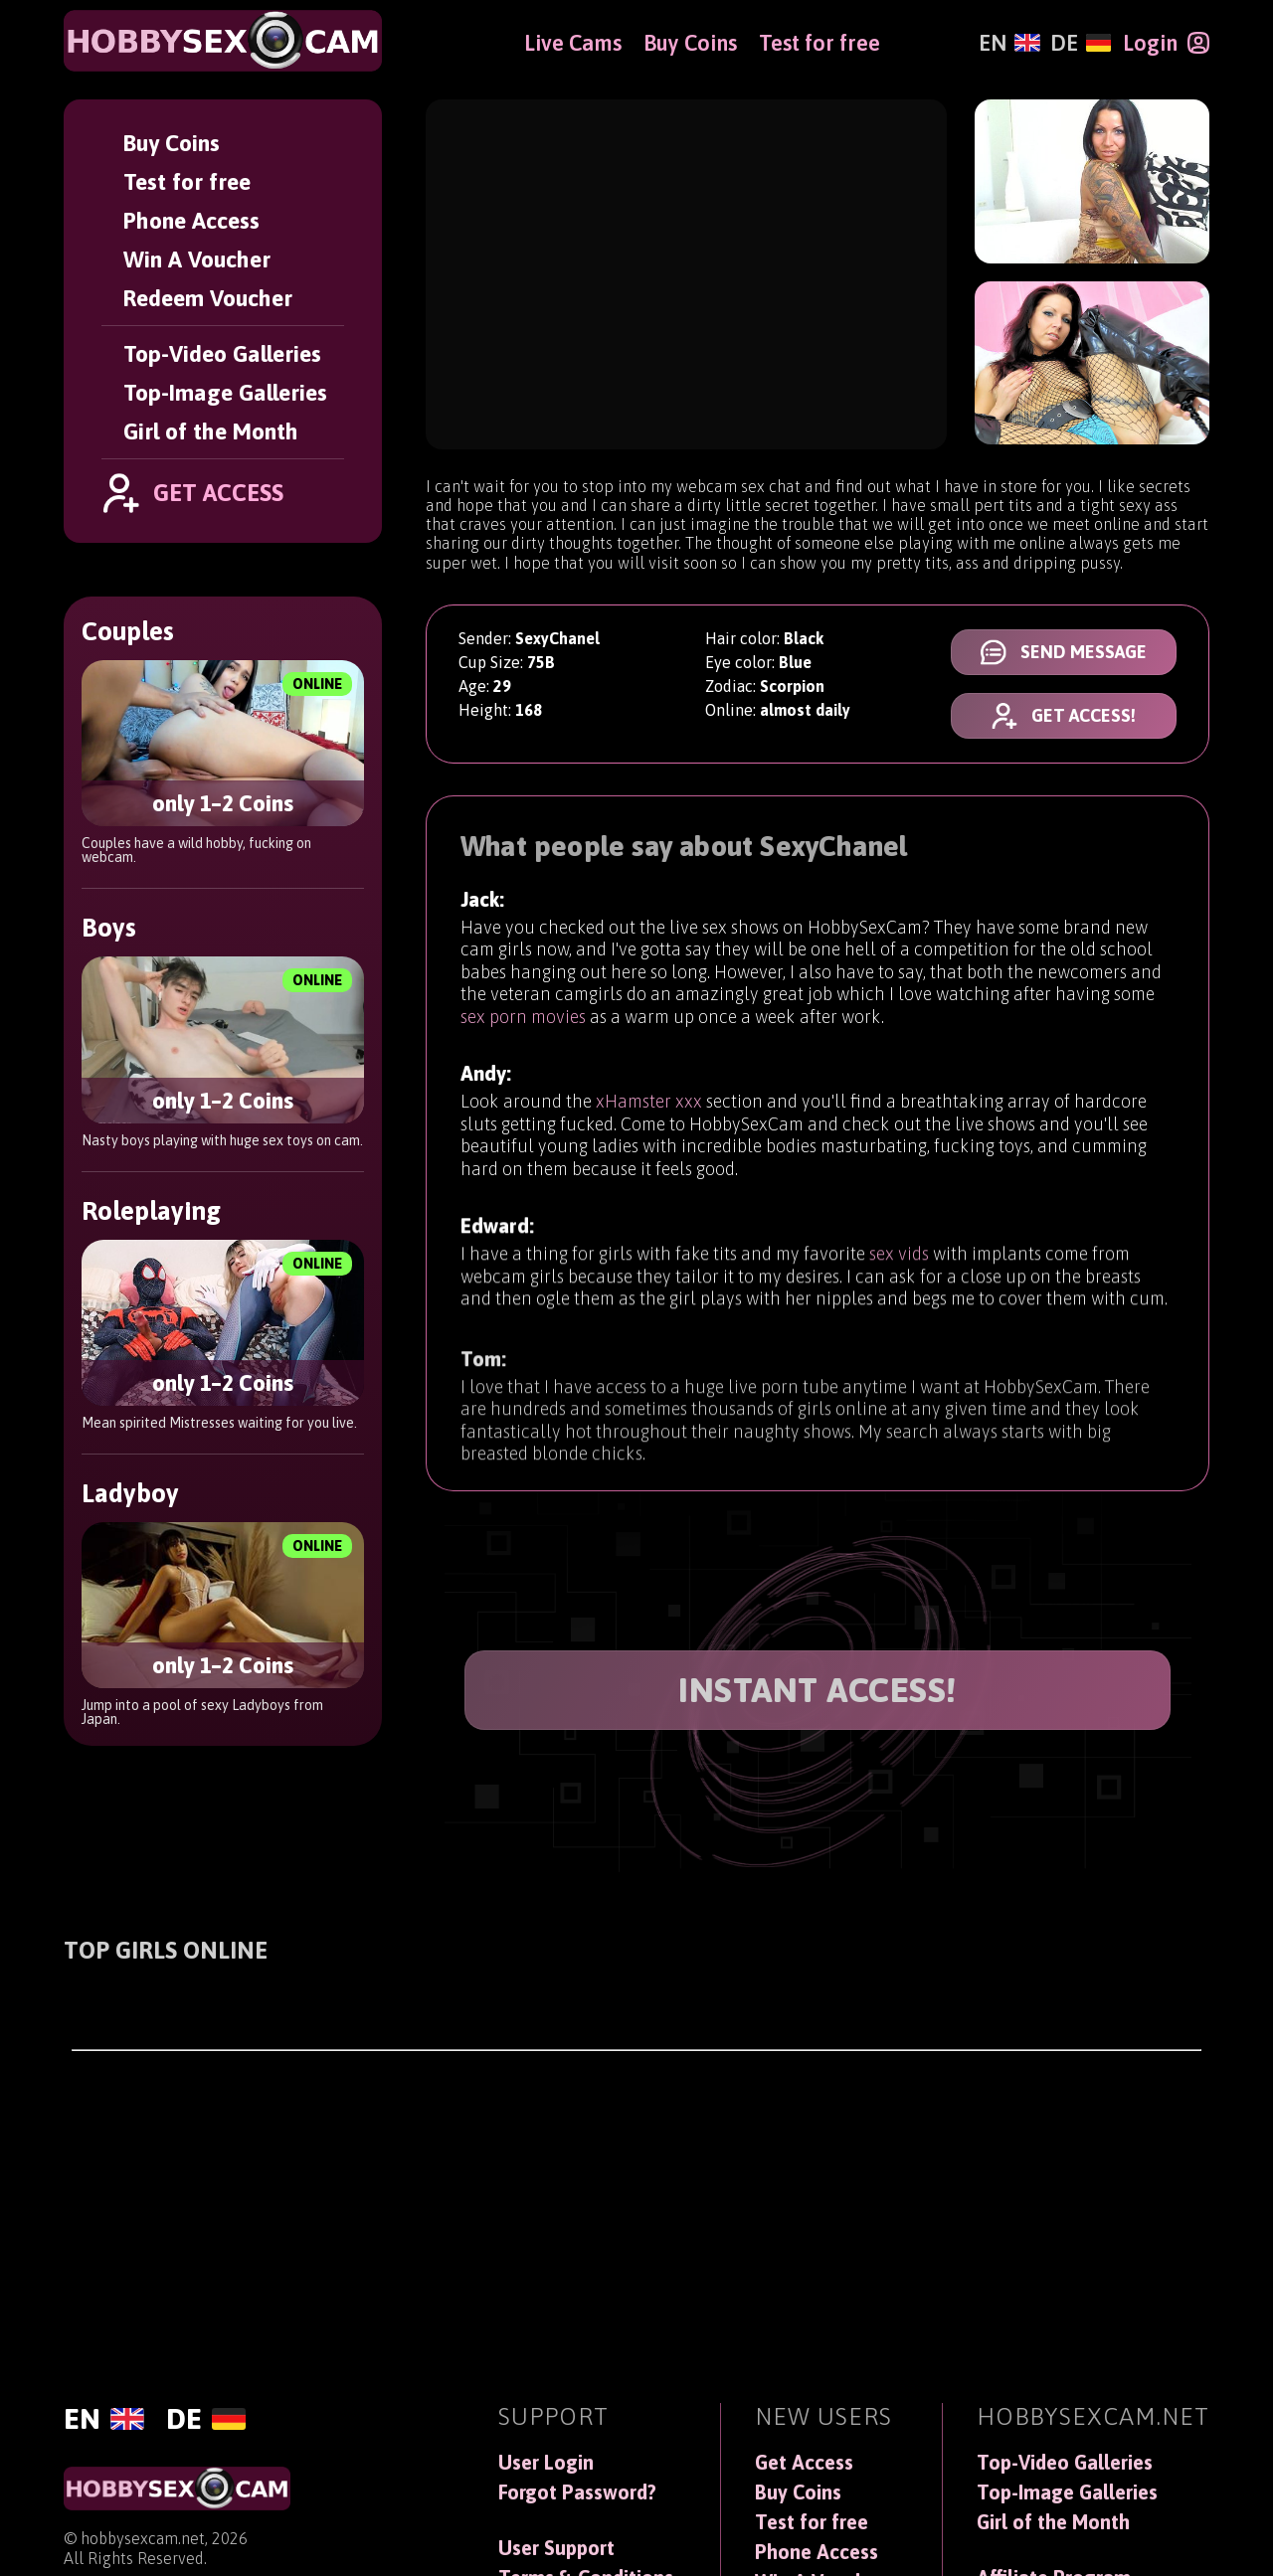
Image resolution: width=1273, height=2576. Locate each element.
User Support (556, 2548)
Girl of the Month (210, 431)
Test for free (187, 181)
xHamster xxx (649, 1121)
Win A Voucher (197, 259)
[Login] (1166, 43)
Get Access (804, 2463)
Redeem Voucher (207, 297)
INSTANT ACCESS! (817, 1689)
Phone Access (191, 220)
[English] (1009, 43)
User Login (546, 2463)
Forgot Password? (577, 2492)
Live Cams (573, 43)
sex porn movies (523, 1022)
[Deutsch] (1080, 43)
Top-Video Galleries (222, 353)
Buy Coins (171, 142)
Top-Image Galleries (225, 392)
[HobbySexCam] (223, 41)
